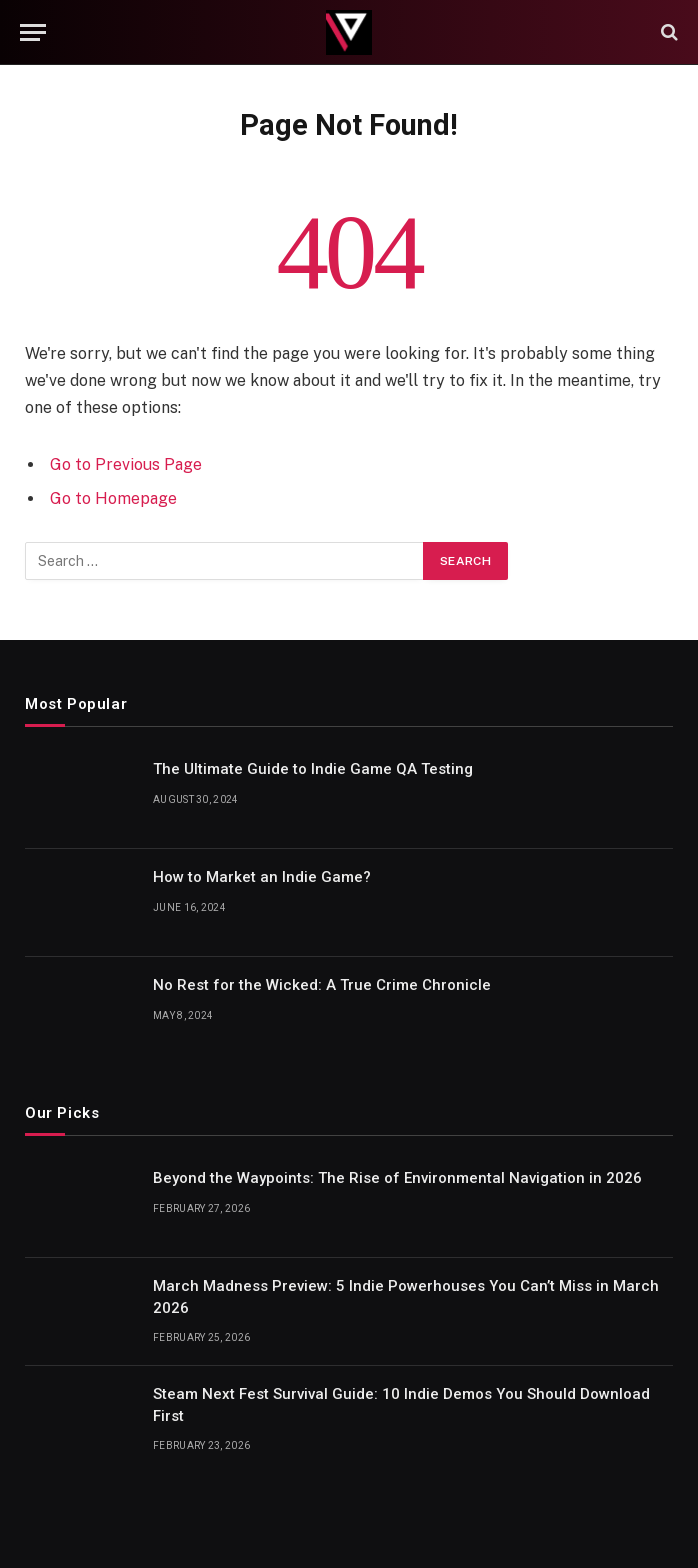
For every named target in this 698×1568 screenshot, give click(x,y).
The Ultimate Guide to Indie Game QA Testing (313, 769)
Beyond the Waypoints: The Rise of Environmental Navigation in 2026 (397, 1178)
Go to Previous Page (126, 464)
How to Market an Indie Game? (262, 877)
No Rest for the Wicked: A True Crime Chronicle (322, 985)
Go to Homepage (113, 498)
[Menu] (33, 32)
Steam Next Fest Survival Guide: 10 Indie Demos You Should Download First (401, 1404)
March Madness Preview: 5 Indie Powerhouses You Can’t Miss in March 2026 (406, 1296)
